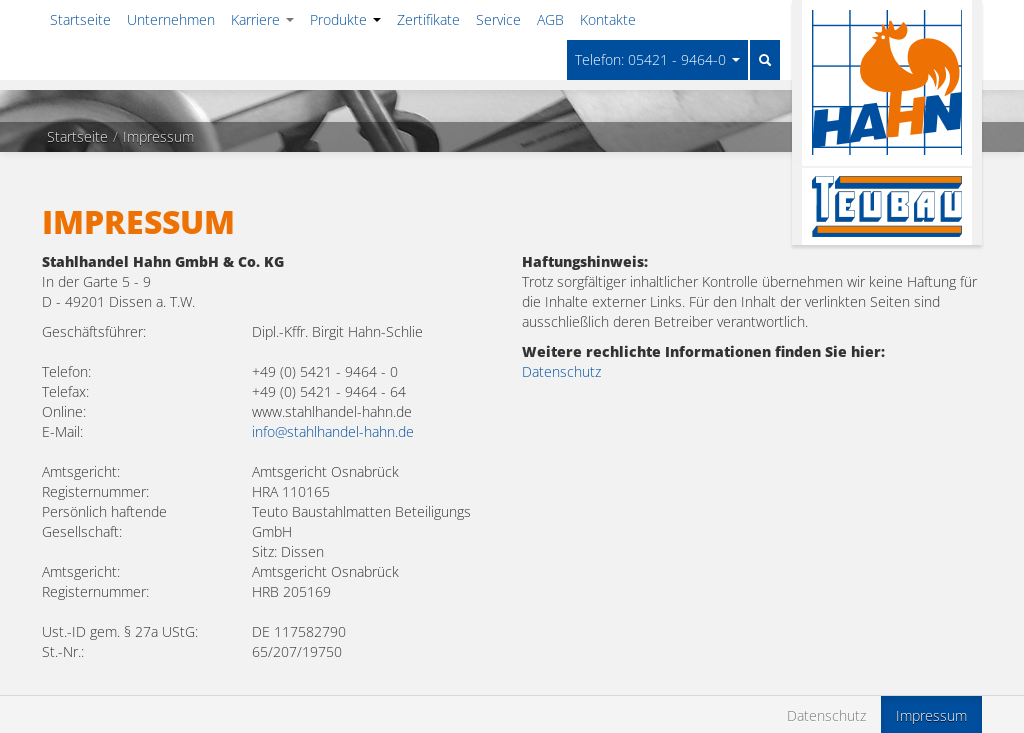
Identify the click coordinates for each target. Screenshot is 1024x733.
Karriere (262, 19)
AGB (550, 19)
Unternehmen (171, 19)
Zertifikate (428, 19)
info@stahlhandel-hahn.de (333, 431)
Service (498, 19)
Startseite (80, 19)
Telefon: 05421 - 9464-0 (657, 59)
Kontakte (608, 19)
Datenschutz (561, 371)
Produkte (345, 19)
